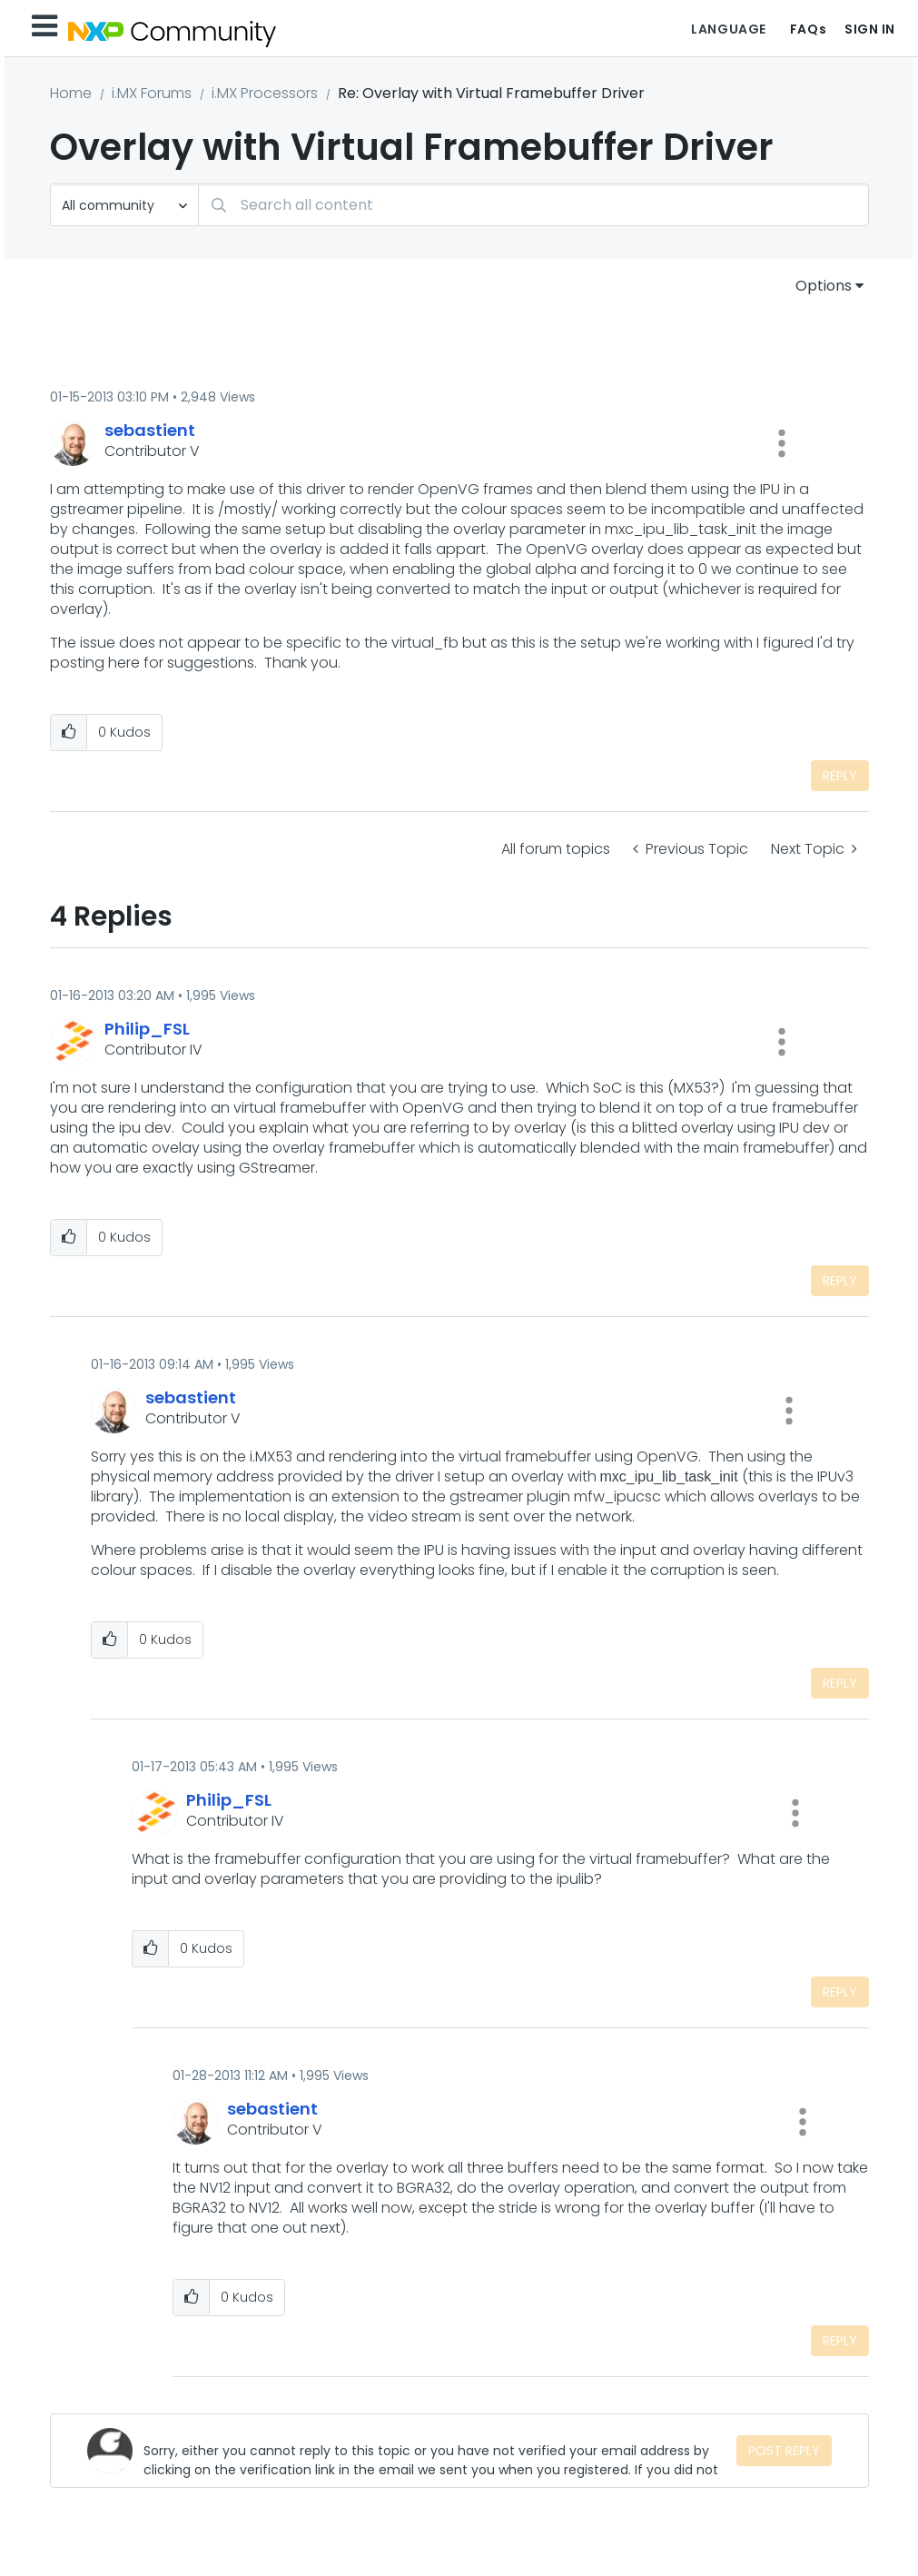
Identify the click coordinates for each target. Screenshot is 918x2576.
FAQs (808, 29)
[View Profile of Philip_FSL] (147, 1028)
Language (728, 29)
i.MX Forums (152, 93)
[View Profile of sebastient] (149, 430)
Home (71, 93)
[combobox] (533, 204)
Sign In (869, 29)
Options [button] (823, 285)
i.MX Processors (265, 93)
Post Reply (784, 2451)
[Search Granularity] (124, 204)
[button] (781, 443)
